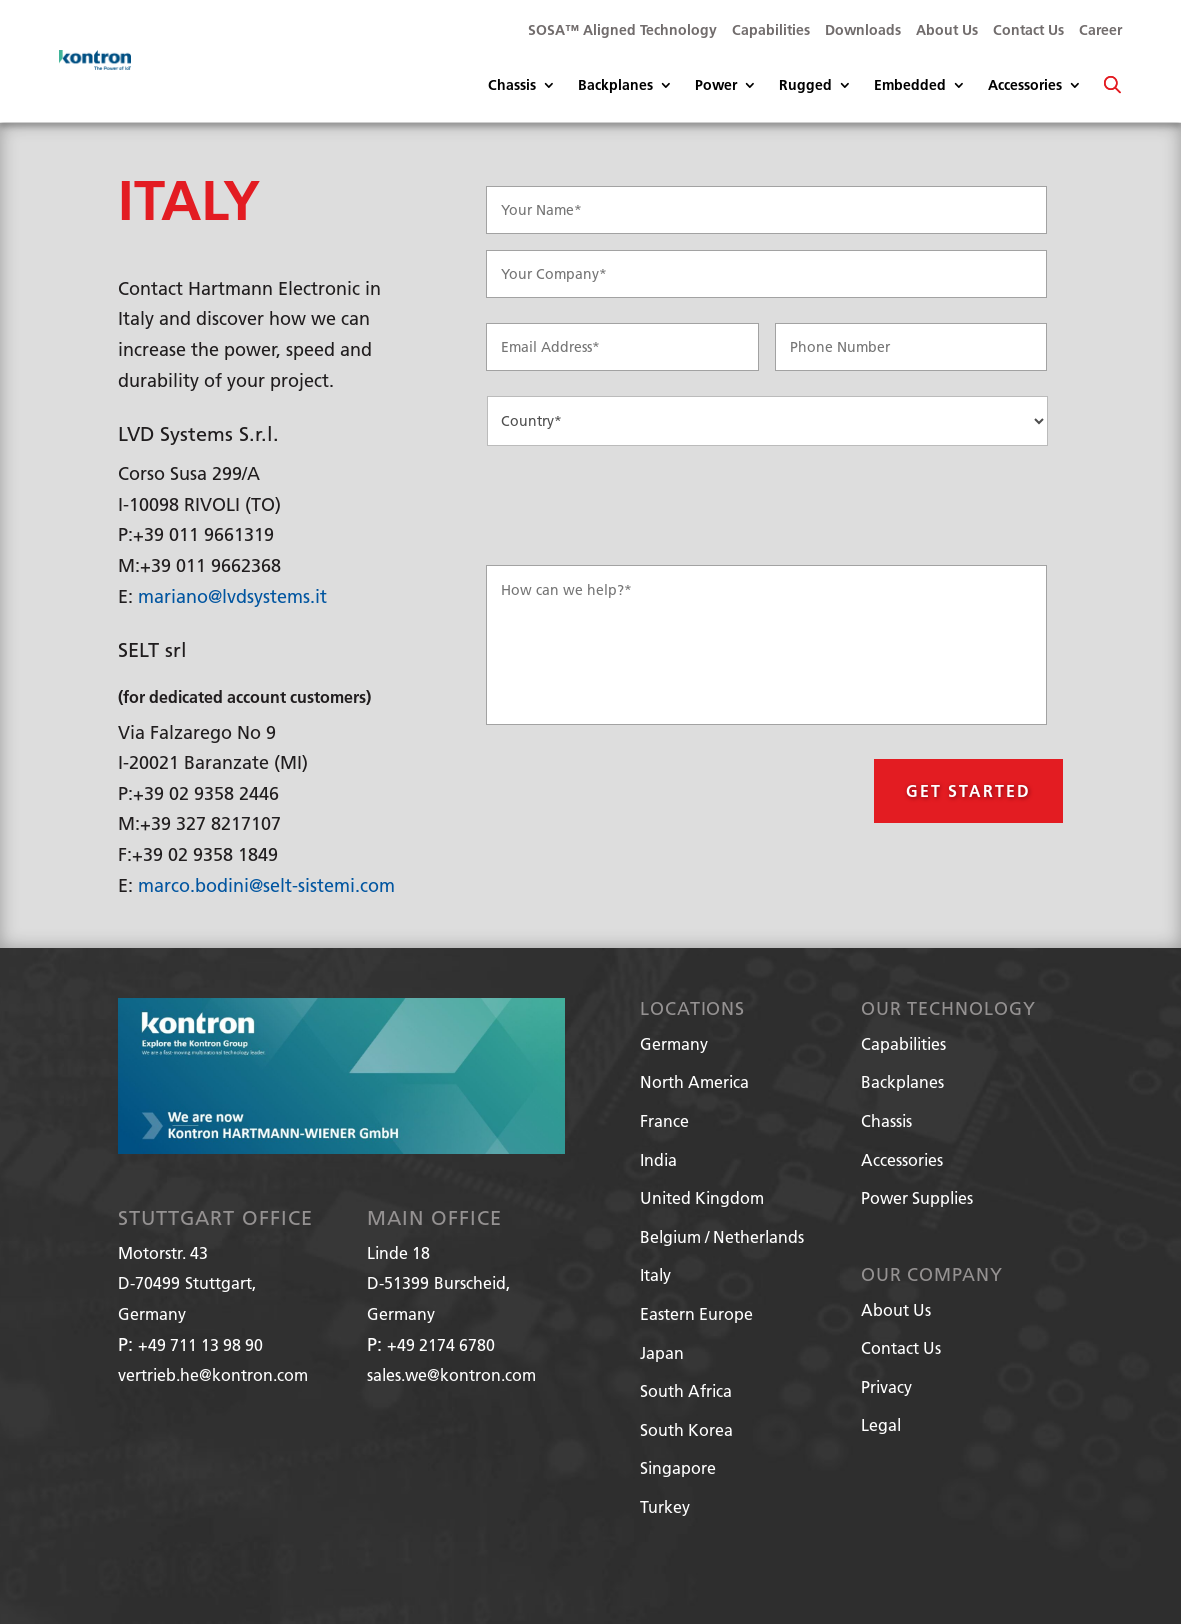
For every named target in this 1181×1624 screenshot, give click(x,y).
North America (694, 1081)
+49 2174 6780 (441, 1344)
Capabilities (771, 31)
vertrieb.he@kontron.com (213, 1374)
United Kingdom (702, 1197)
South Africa (686, 1390)
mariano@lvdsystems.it (232, 596)
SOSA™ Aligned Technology (622, 31)
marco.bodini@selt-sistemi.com (266, 885)
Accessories (1025, 86)
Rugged (805, 86)
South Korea (686, 1429)
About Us (947, 31)
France (664, 1120)
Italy (655, 1274)
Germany (674, 1043)
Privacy (886, 1386)
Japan (662, 1352)
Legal (881, 1424)
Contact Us (1028, 31)
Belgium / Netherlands (722, 1236)
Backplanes (615, 86)
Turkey (665, 1506)
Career (1100, 31)
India (658, 1159)
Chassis (512, 86)
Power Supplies (917, 1197)
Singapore (678, 1467)
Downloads (863, 31)
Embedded (910, 86)
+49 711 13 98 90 (200, 1344)
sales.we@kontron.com (451, 1374)
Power (716, 86)
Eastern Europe (696, 1313)
